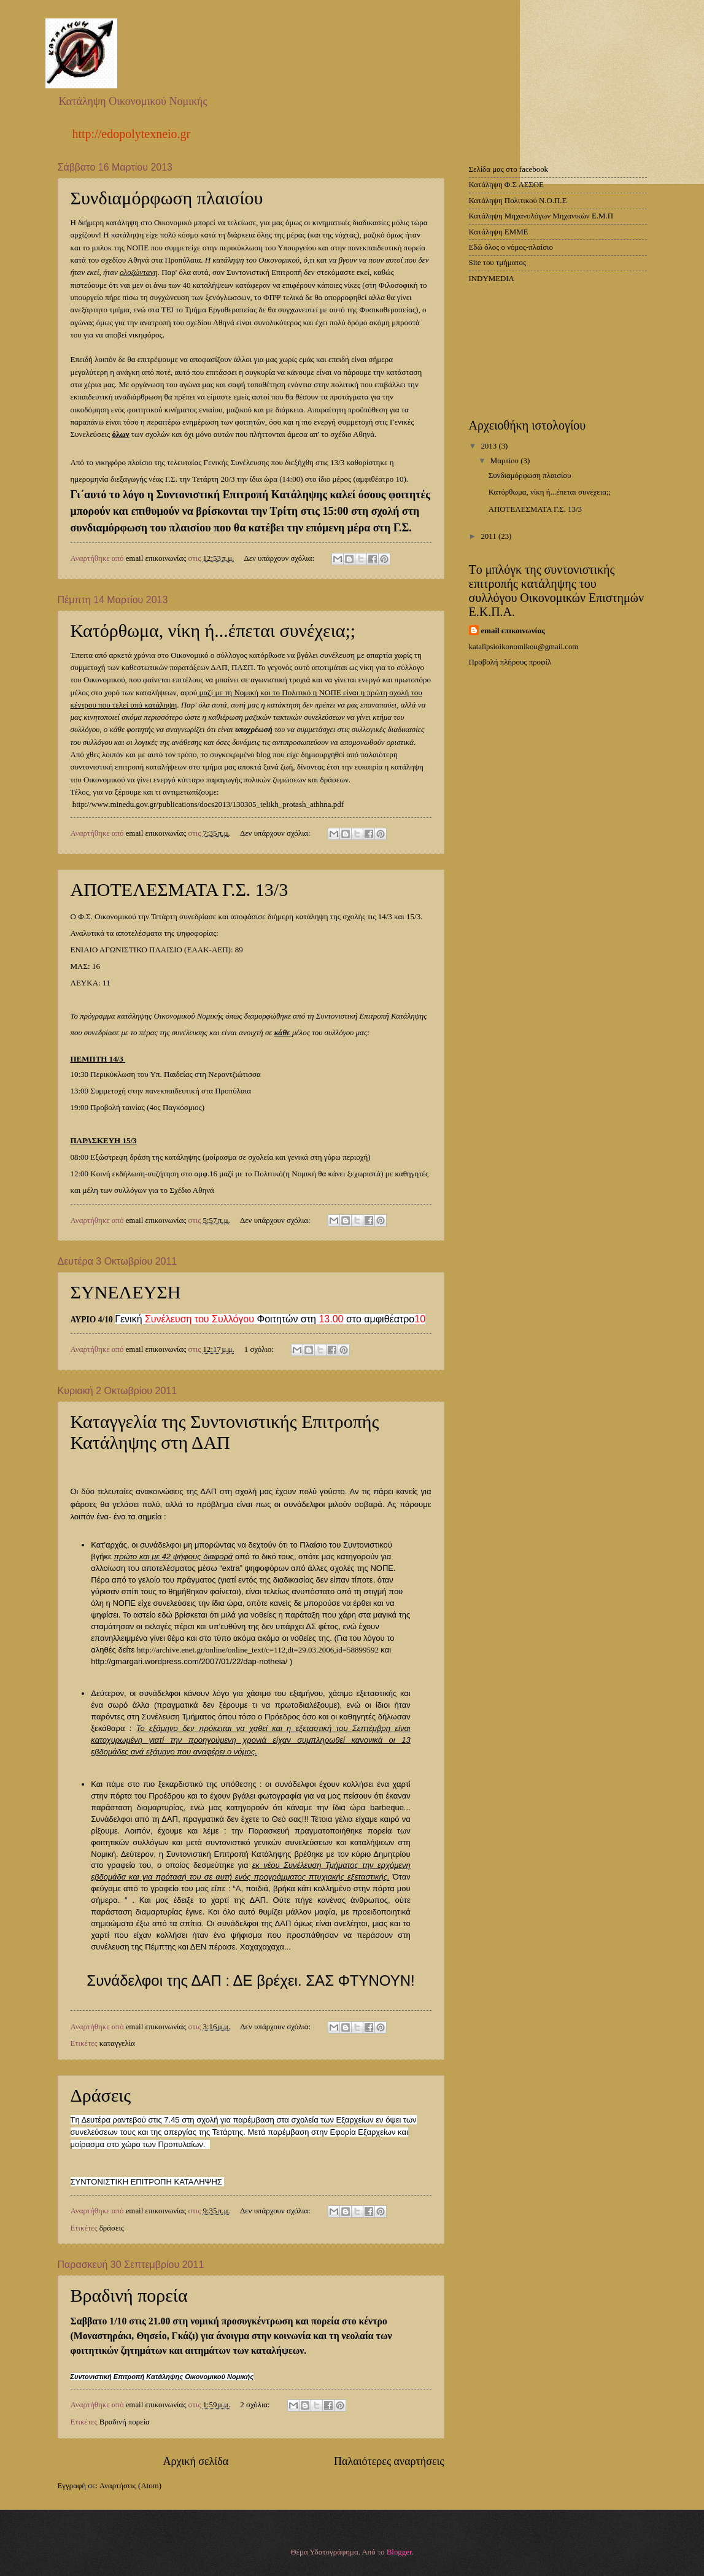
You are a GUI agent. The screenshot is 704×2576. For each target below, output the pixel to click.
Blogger (399, 2552)
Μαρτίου (505, 461)
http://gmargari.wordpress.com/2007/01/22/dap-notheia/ (189, 1661)
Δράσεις (101, 2095)
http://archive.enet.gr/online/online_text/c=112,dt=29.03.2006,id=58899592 (258, 1649)
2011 (489, 536)
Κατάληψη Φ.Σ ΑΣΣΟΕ (506, 184)
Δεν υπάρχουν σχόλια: (280, 558)
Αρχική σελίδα (195, 2461)
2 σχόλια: (256, 2405)
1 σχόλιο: (260, 1349)
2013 (489, 446)
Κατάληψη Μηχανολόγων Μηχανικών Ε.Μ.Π (541, 216)
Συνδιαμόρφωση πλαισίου (167, 198)
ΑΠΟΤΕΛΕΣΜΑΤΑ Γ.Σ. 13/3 (179, 889)
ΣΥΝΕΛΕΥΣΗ (126, 1292)
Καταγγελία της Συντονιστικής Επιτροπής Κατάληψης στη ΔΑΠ (225, 1431)
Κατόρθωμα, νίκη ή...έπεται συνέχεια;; (213, 630)
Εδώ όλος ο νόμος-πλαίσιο (511, 247)
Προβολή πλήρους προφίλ (510, 662)
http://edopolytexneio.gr (131, 134)
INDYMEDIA (491, 278)
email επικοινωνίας (513, 631)
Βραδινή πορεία (129, 2295)
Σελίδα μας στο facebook (509, 169)
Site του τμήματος (498, 262)
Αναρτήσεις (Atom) (130, 2486)
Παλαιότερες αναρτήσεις (389, 2461)
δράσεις (111, 2228)
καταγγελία (117, 2043)
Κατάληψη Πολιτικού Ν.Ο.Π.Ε (518, 200)
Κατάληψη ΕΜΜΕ (498, 232)
